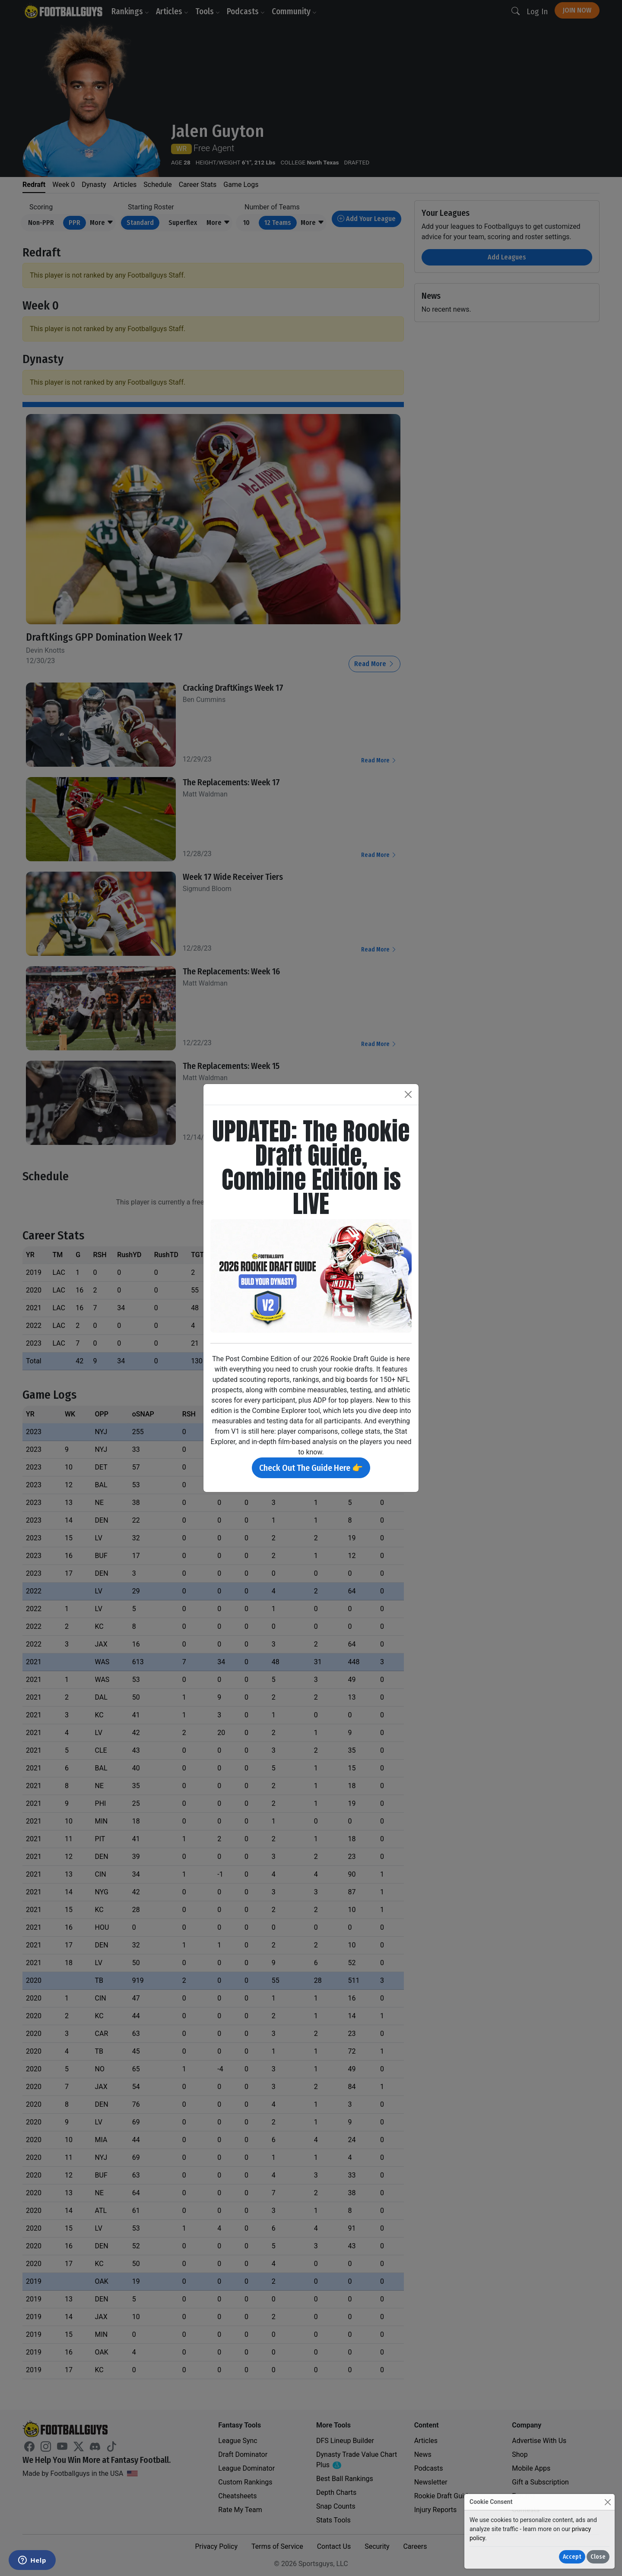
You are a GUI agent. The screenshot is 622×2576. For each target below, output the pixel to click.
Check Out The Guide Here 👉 (311, 1468)
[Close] (607, 2501)
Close (598, 2556)
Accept (572, 2556)
